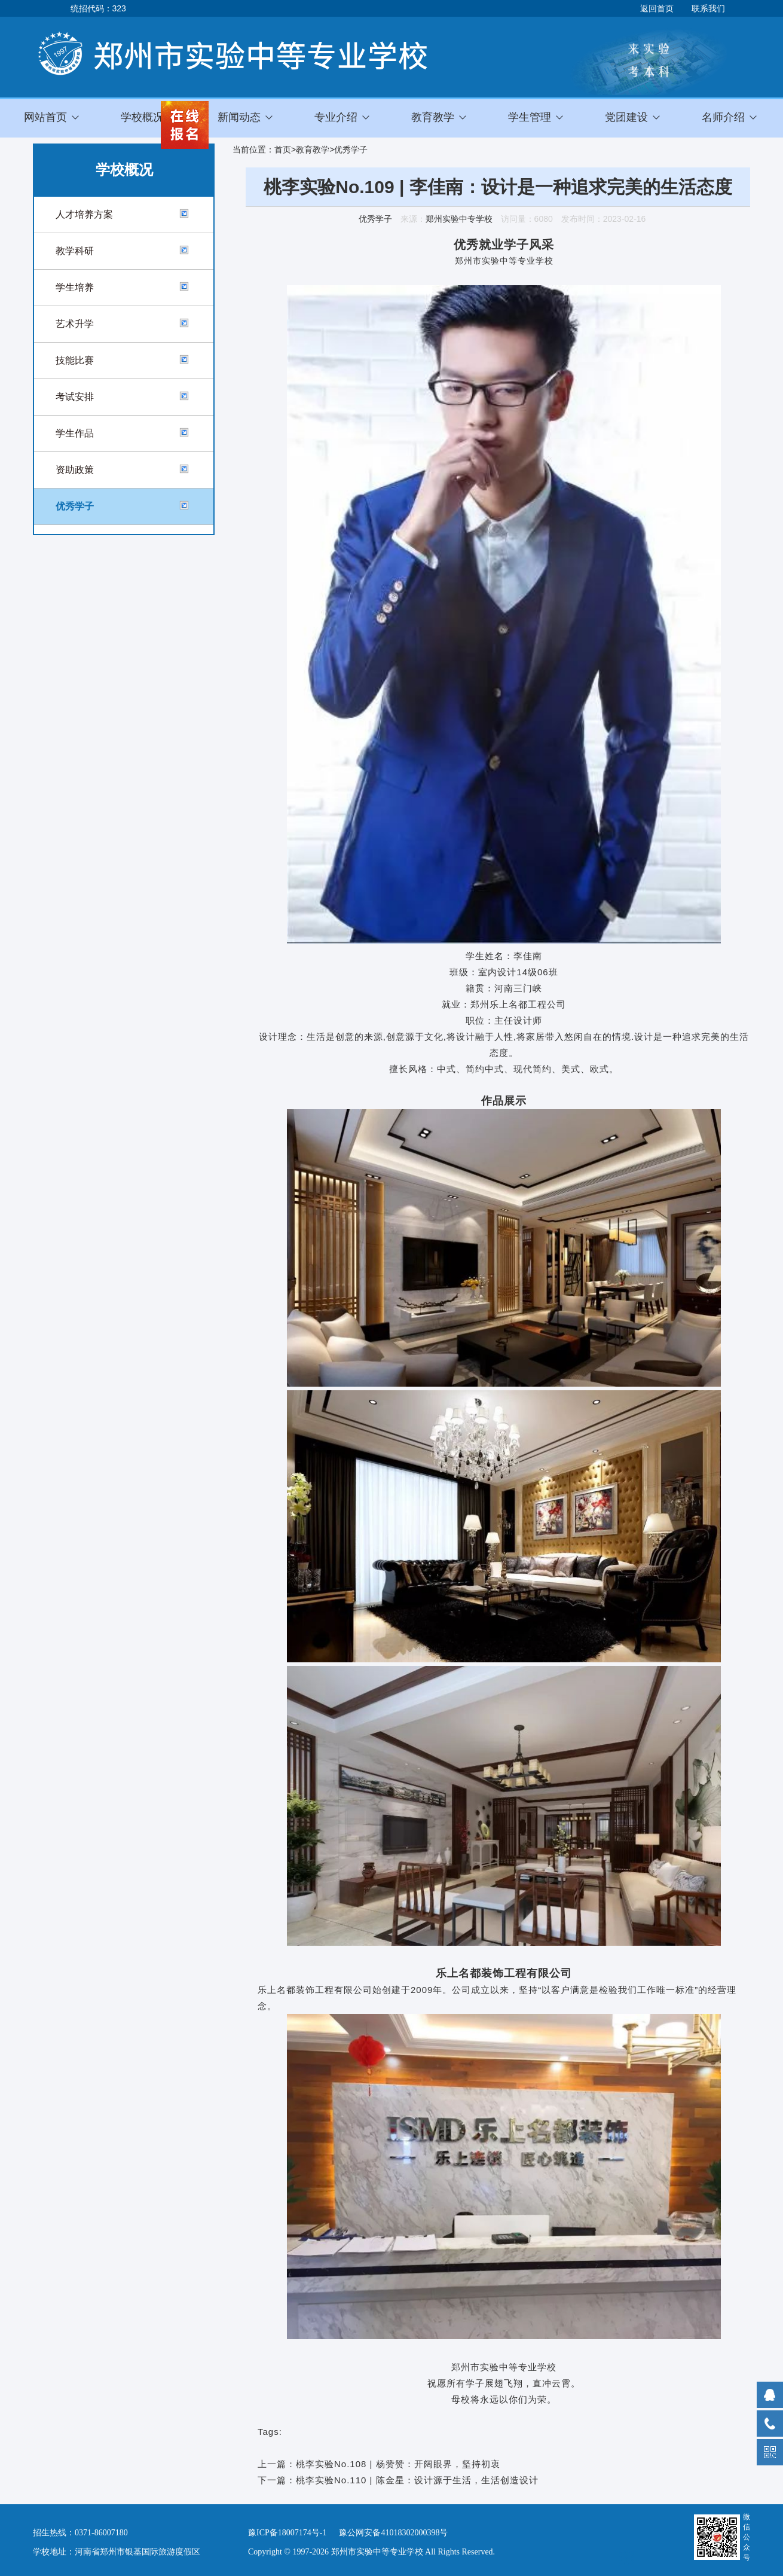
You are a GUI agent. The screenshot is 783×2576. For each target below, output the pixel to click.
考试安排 (75, 397)
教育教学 (312, 149)
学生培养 (75, 287)
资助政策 (75, 470)
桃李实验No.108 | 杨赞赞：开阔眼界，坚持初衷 (398, 2464)
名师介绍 (723, 117)
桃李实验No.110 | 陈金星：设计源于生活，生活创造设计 (417, 2480)
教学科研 (75, 251)
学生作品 (75, 433)
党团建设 (626, 117)
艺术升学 (75, 324)
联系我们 (708, 8)
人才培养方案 (84, 214)
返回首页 (657, 8)
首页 (282, 149)
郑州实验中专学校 (459, 219)
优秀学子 (75, 506)
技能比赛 (75, 360)
